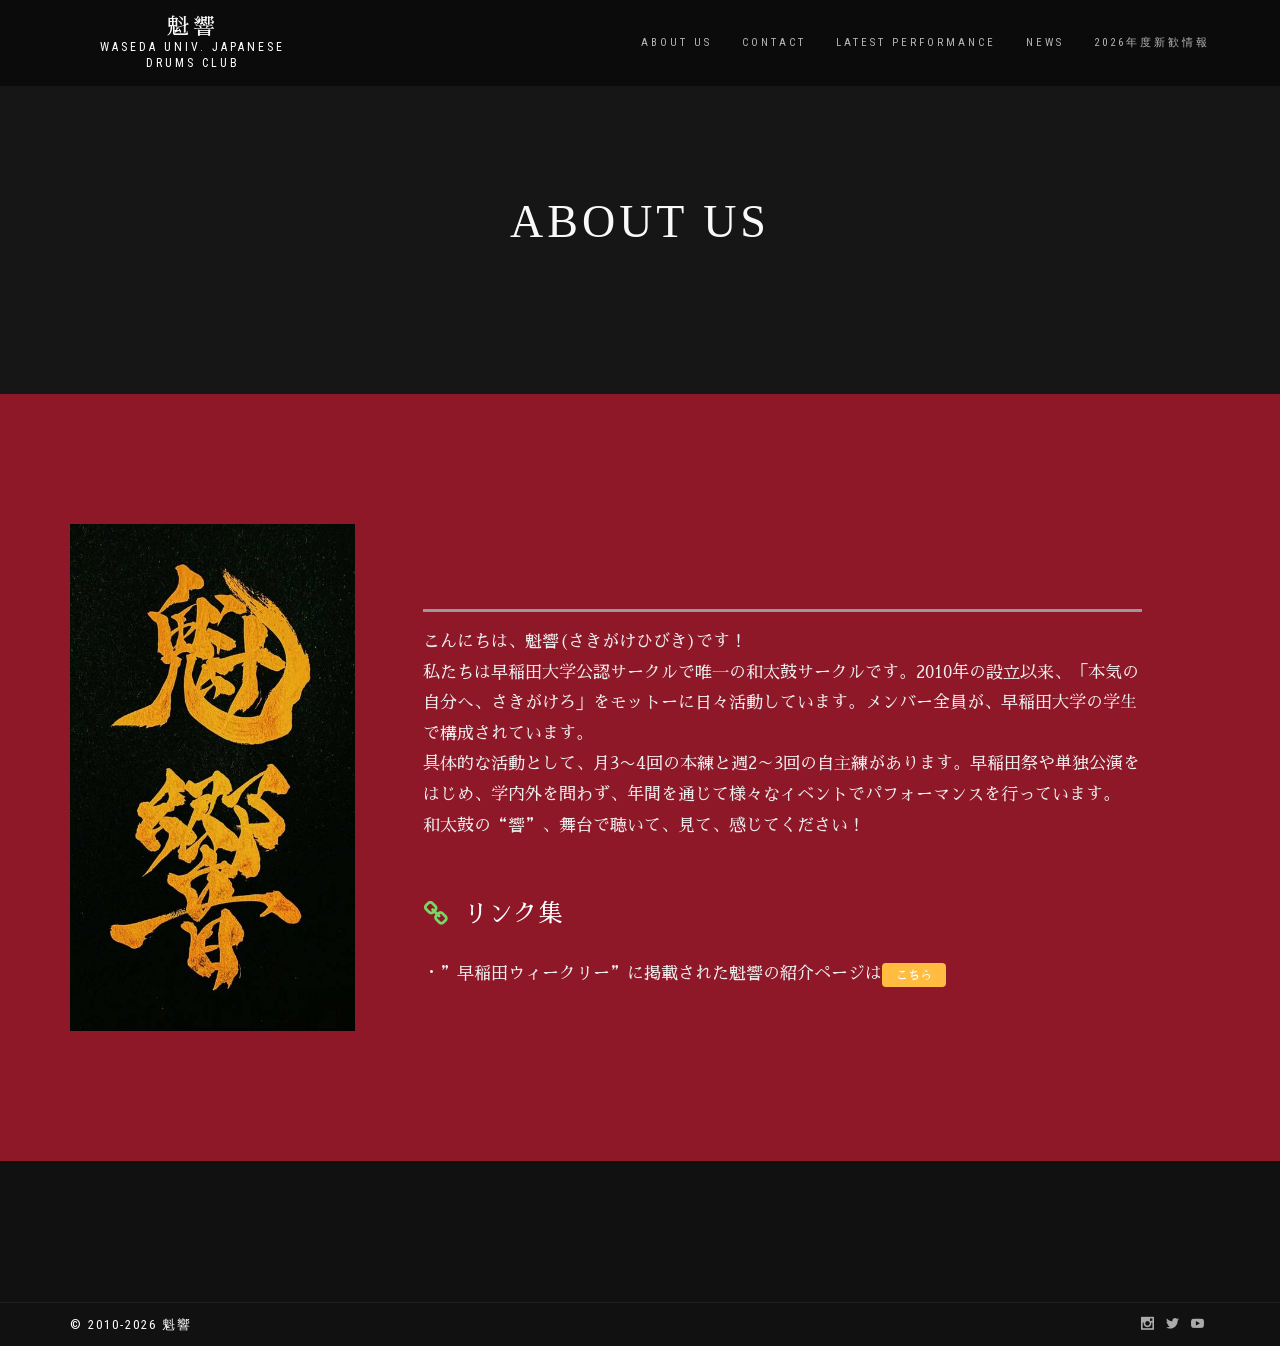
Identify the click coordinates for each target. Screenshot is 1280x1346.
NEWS (1045, 42)
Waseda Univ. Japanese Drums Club (192, 55)
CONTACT (774, 42)
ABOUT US (676, 42)
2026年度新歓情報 (1152, 42)
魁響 (193, 27)
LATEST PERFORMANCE (916, 42)
